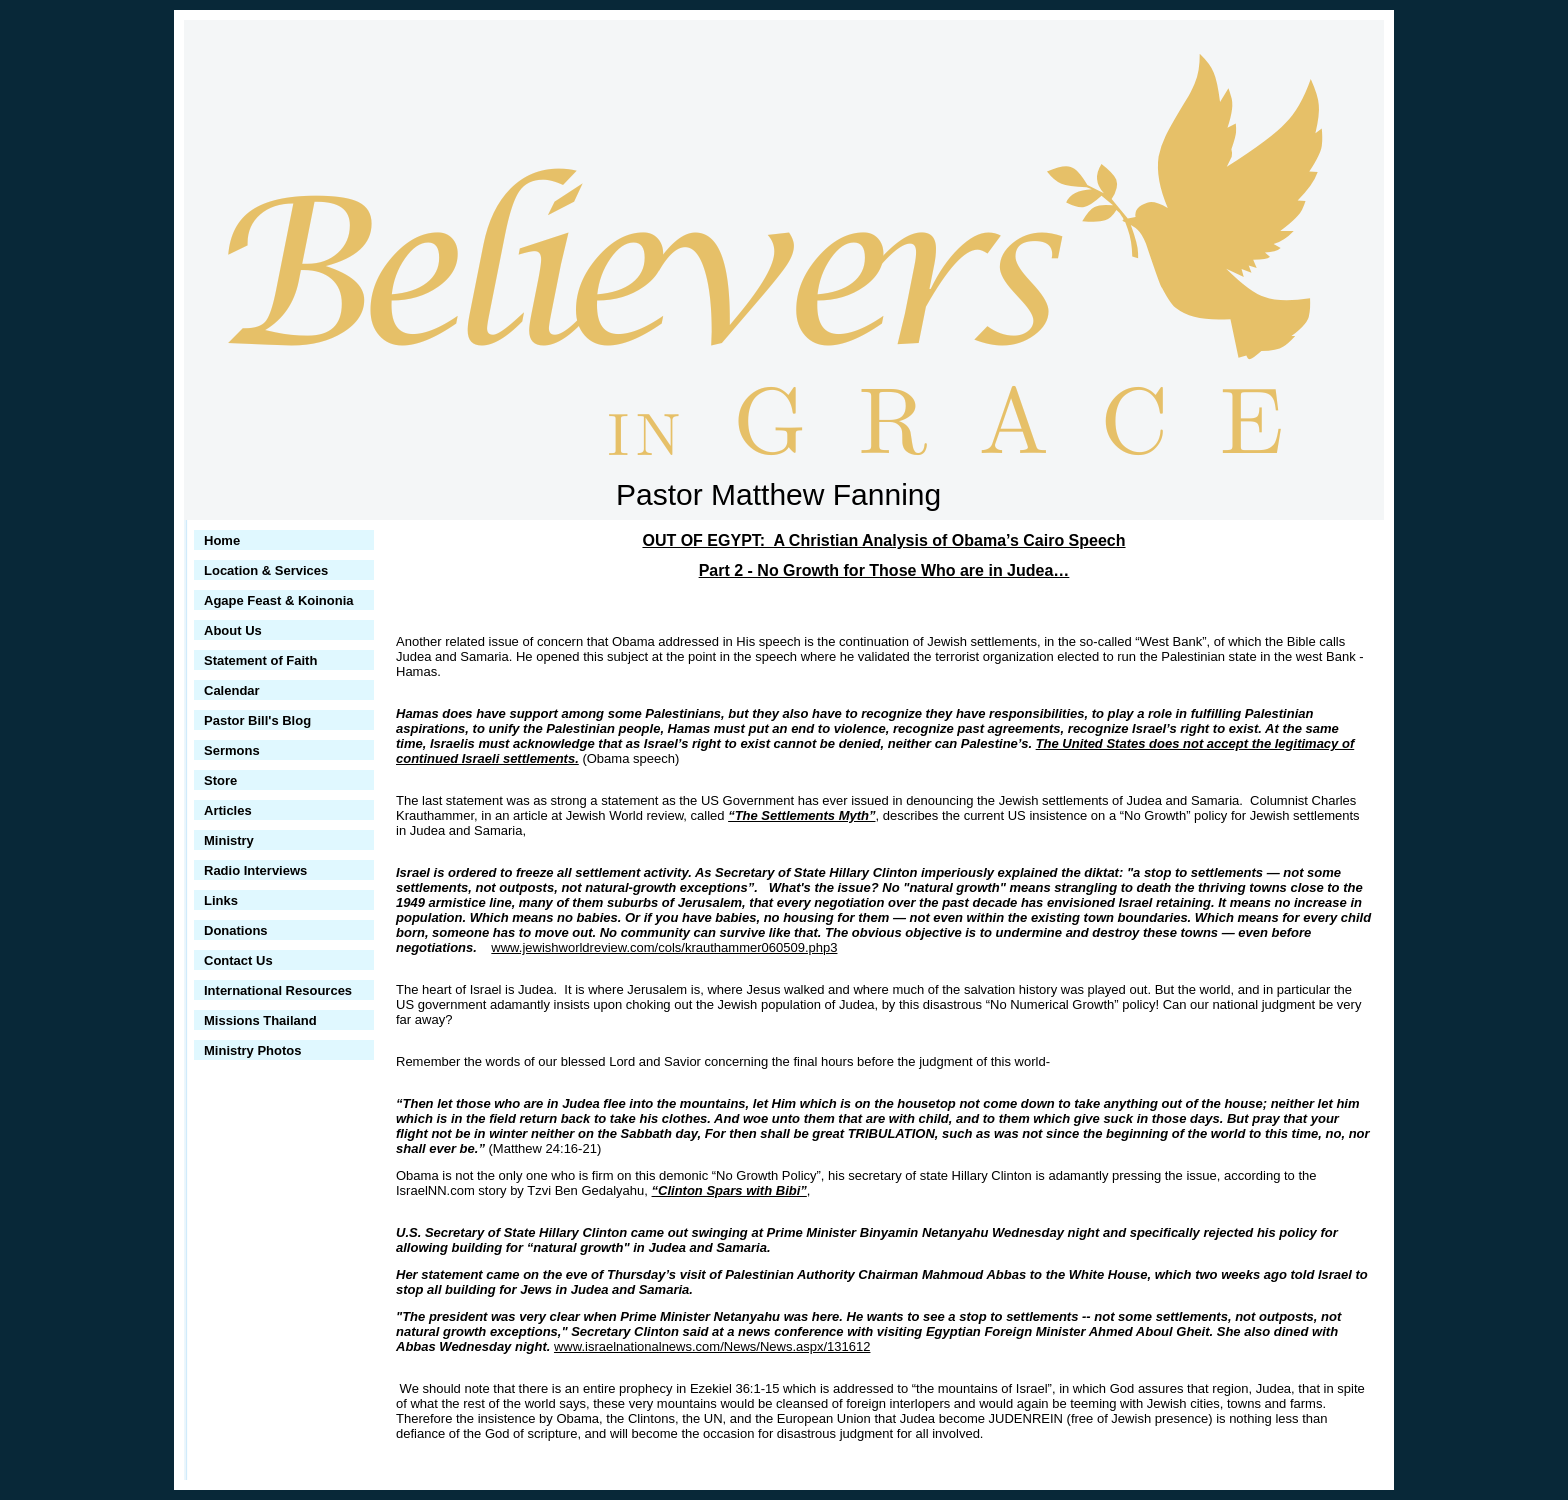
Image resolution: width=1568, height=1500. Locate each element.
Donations (236, 930)
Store (220, 780)
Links (221, 900)
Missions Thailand (260, 1020)
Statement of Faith (260, 660)
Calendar (232, 690)
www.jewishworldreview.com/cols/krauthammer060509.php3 (664, 947)
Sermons (232, 750)
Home (222, 540)
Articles (228, 810)
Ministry (229, 840)
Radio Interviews (255, 870)
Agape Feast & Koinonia (279, 600)
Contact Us (238, 960)
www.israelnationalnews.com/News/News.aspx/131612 (712, 1346)
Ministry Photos (253, 1050)
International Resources (278, 990)
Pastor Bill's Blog (257, 720)
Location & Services (266, 570)
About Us (233, 630)
